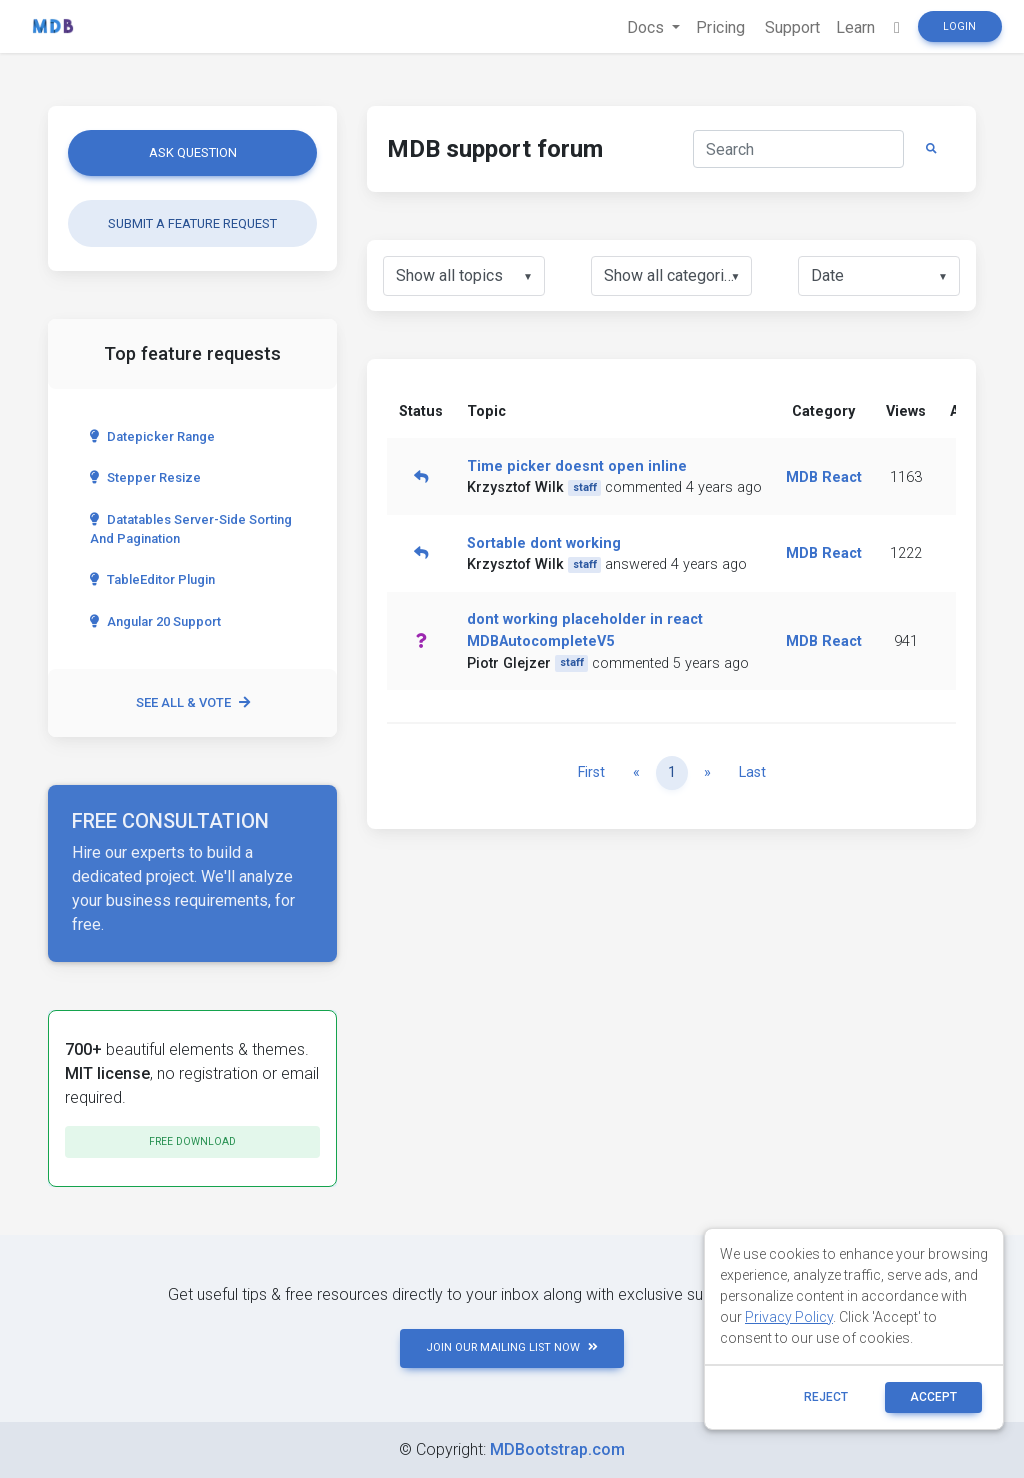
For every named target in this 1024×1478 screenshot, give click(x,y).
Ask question (193, 152)
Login (959, 26)
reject (826, 1397)
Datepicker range (152, 436)
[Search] (798, 149)
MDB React (824, 477)
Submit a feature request (192, 223)
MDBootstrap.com (557, 1449)
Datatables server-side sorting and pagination (191, 529)
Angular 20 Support (155, 621)
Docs (647, 27)
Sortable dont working (544, 543)
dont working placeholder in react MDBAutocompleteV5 (585, 630)
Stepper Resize (145, 477)
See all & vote (193, 702)
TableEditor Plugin (152, 579)
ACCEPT (933, 1397)
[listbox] (464, 276)
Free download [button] (192, 1141)
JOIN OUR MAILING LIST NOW (512, 1347)
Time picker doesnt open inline (577, 466)
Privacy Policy (789, 1317)
